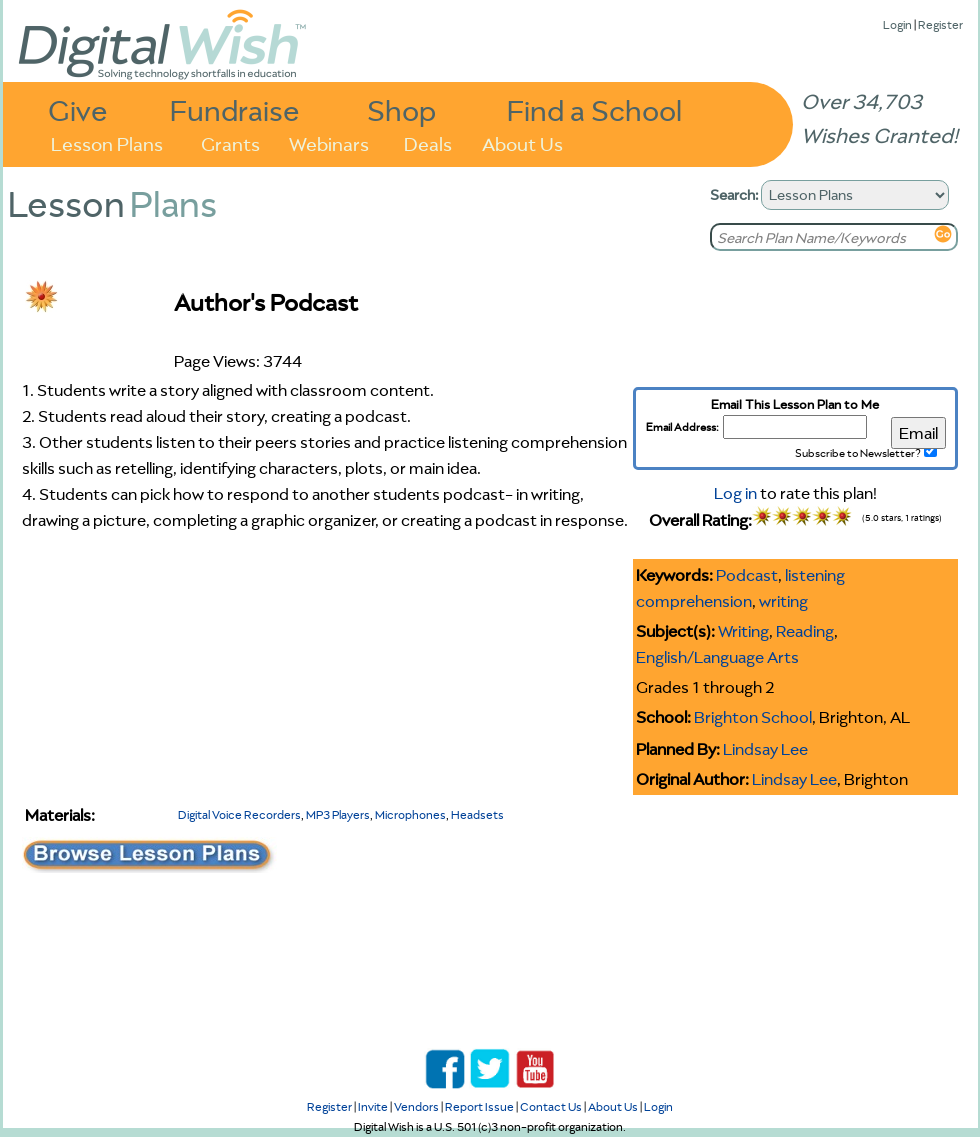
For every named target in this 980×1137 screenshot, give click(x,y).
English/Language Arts (717, 657)
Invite (373, 1106)
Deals (428, 142)
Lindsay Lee (765, 749)
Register (940, 24)
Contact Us (551, 1106)
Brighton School (753, 717)
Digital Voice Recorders (239, 814)
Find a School (594, 109)
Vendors (416, 1106)
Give (78, 109)
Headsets (477, 814)
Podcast (747, 575)
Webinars (329, 142)
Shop (401, 109)
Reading (805, 631)
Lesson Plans (107, 142)
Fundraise (235, 109)
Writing (743, 631)
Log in (735, 493)
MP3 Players (338, 814)
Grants (230, 142)
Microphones (410, 814)
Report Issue (479, 1106)
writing (783, 601)
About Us (522, 142)
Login (897, 24)
